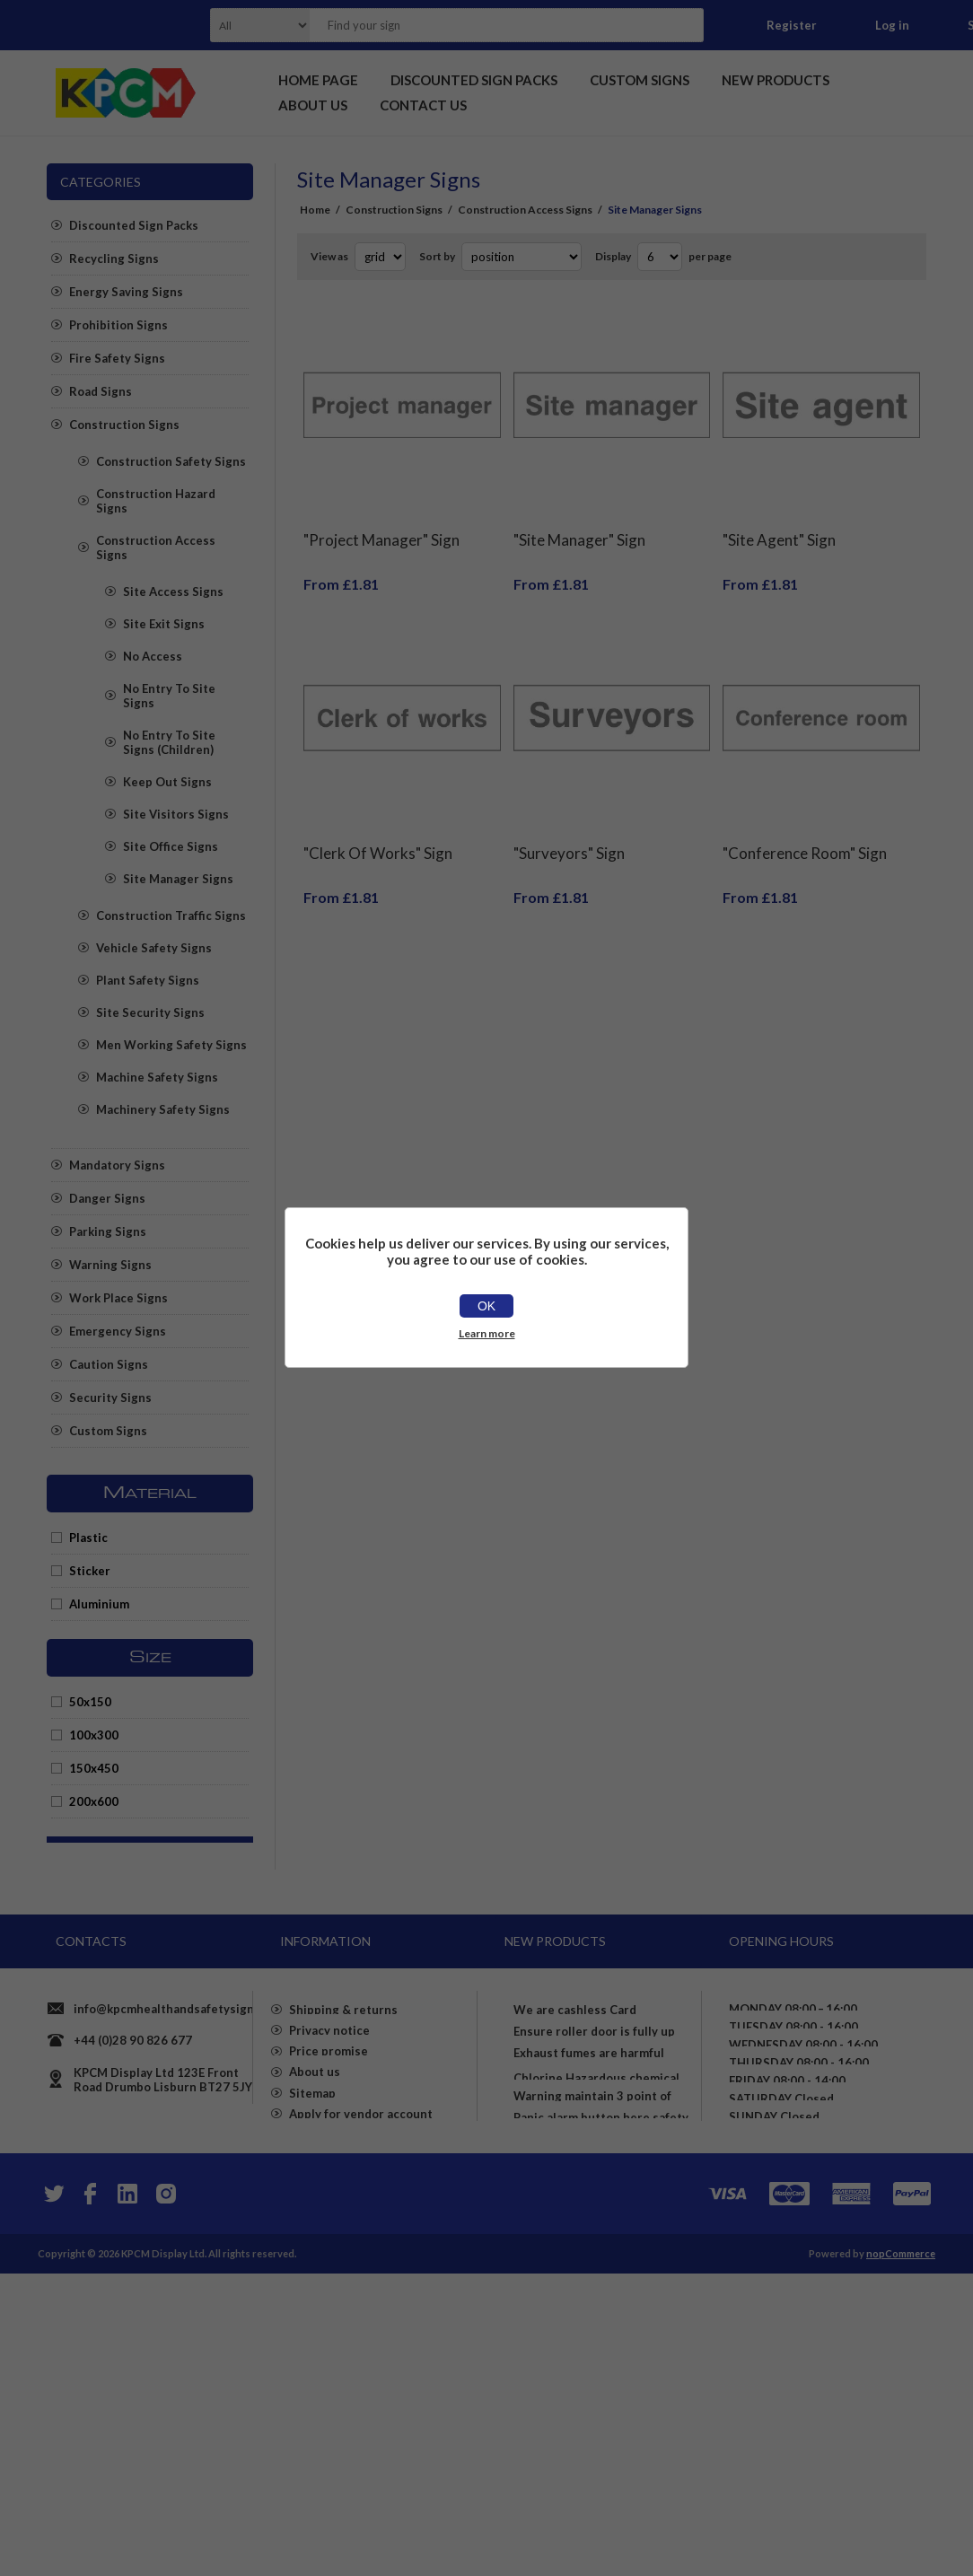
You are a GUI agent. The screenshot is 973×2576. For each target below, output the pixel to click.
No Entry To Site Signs (169, 695)
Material (150, 1493)
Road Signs (100, 391)
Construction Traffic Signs (171, 915)
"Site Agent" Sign (779, 526)
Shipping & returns (343, 2129)
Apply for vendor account (361, 2290)
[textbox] (483, 25)
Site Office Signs (170, 846)
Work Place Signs (118, 1298)
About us (314, 2226)
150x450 (93, 1768)
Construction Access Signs (155, 547)
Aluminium (99, 1604)
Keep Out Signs (167, 782)
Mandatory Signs (117, 1165)
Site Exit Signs (164, 624)
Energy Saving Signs (126, 292)
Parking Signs (107, 1231)
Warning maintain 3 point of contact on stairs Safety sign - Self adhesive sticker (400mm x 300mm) (601, 2330)
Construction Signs (124, 424)
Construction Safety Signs (171, 461)
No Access (152, 656)
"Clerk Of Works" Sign (377, 826)
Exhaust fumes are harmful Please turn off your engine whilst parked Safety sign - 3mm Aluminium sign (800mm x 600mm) (600, 2186)
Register (792, 25)
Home (315, 209)
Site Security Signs (150, 1012)
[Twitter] (52, 2496)
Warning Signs (110, 1264)
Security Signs (110, 1397)
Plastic (88, 1537)
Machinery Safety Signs (163, 1109)
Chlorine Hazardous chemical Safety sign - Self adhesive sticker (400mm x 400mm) (596, 2261)
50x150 (90, 1702)
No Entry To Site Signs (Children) (169, 742)
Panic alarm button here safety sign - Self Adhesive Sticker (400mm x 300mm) (600, 2398)
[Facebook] (89, 2496)
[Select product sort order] (521, 256)
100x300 (93, 1735)
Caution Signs (108, 1364)
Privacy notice (329, 2161)
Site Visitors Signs (176, 814)
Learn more (487, 1333)
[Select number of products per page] (659, 256)
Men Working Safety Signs (171, 1045)
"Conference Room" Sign (805, 826)
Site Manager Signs (178, 879)
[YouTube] (127, 2496)
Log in (892, 25)
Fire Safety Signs (117, 358)
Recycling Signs (114, 258)
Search (685, 25)
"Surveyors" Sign (569, 826)
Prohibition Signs (118, 325)
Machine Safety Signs (157, 1077)
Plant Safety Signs (147, 980)
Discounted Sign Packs (133, 225)
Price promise (328, 2193)
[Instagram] (165, 2496)
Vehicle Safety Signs (154, 948)
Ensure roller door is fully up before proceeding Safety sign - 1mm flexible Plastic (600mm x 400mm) (601, 2104)
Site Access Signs (173, 591)
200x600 (93, 1801)
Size (150, 1658)
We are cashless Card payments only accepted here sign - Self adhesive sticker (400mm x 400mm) (597, 2028)
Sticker (89, 1571)
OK (486, 1306)
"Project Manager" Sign (381, 526)
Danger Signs (107, 1198)
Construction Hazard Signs (155, 500)
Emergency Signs (117, 1331)
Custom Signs (108, 1431)
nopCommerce (900, 2556)
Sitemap (312, 2258)
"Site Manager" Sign (579, 526)
